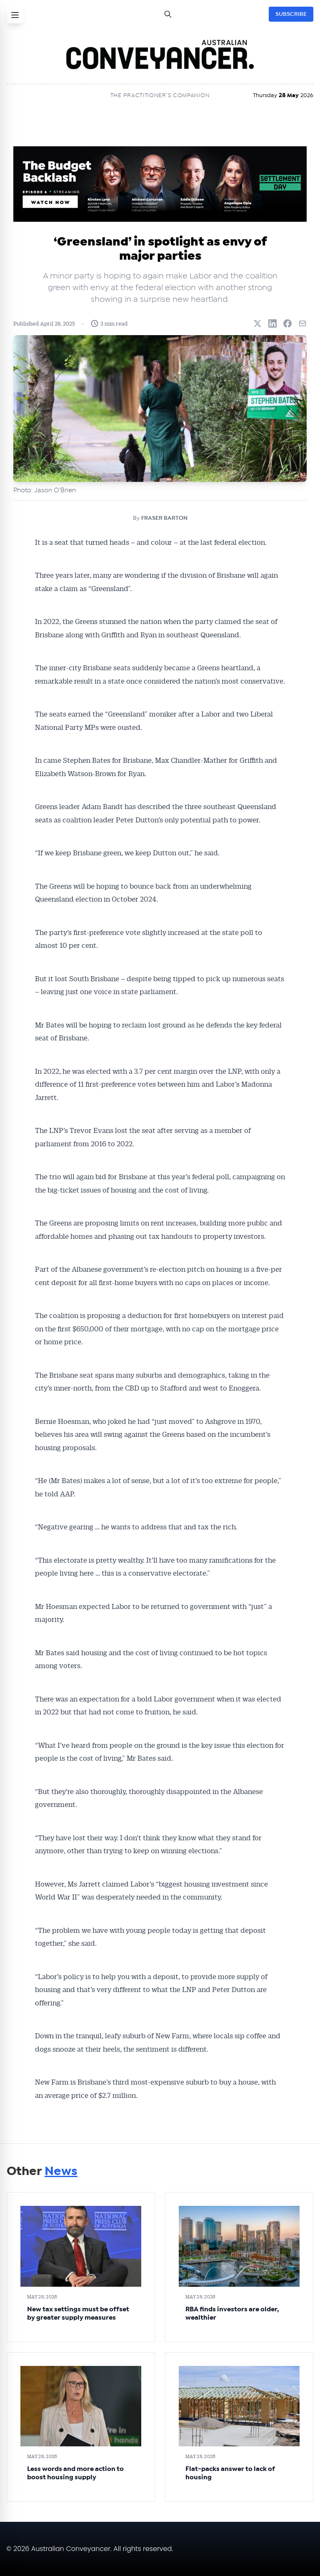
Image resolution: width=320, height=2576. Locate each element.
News (61, 2171)
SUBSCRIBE (291, 14)
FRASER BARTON (164, 518)
